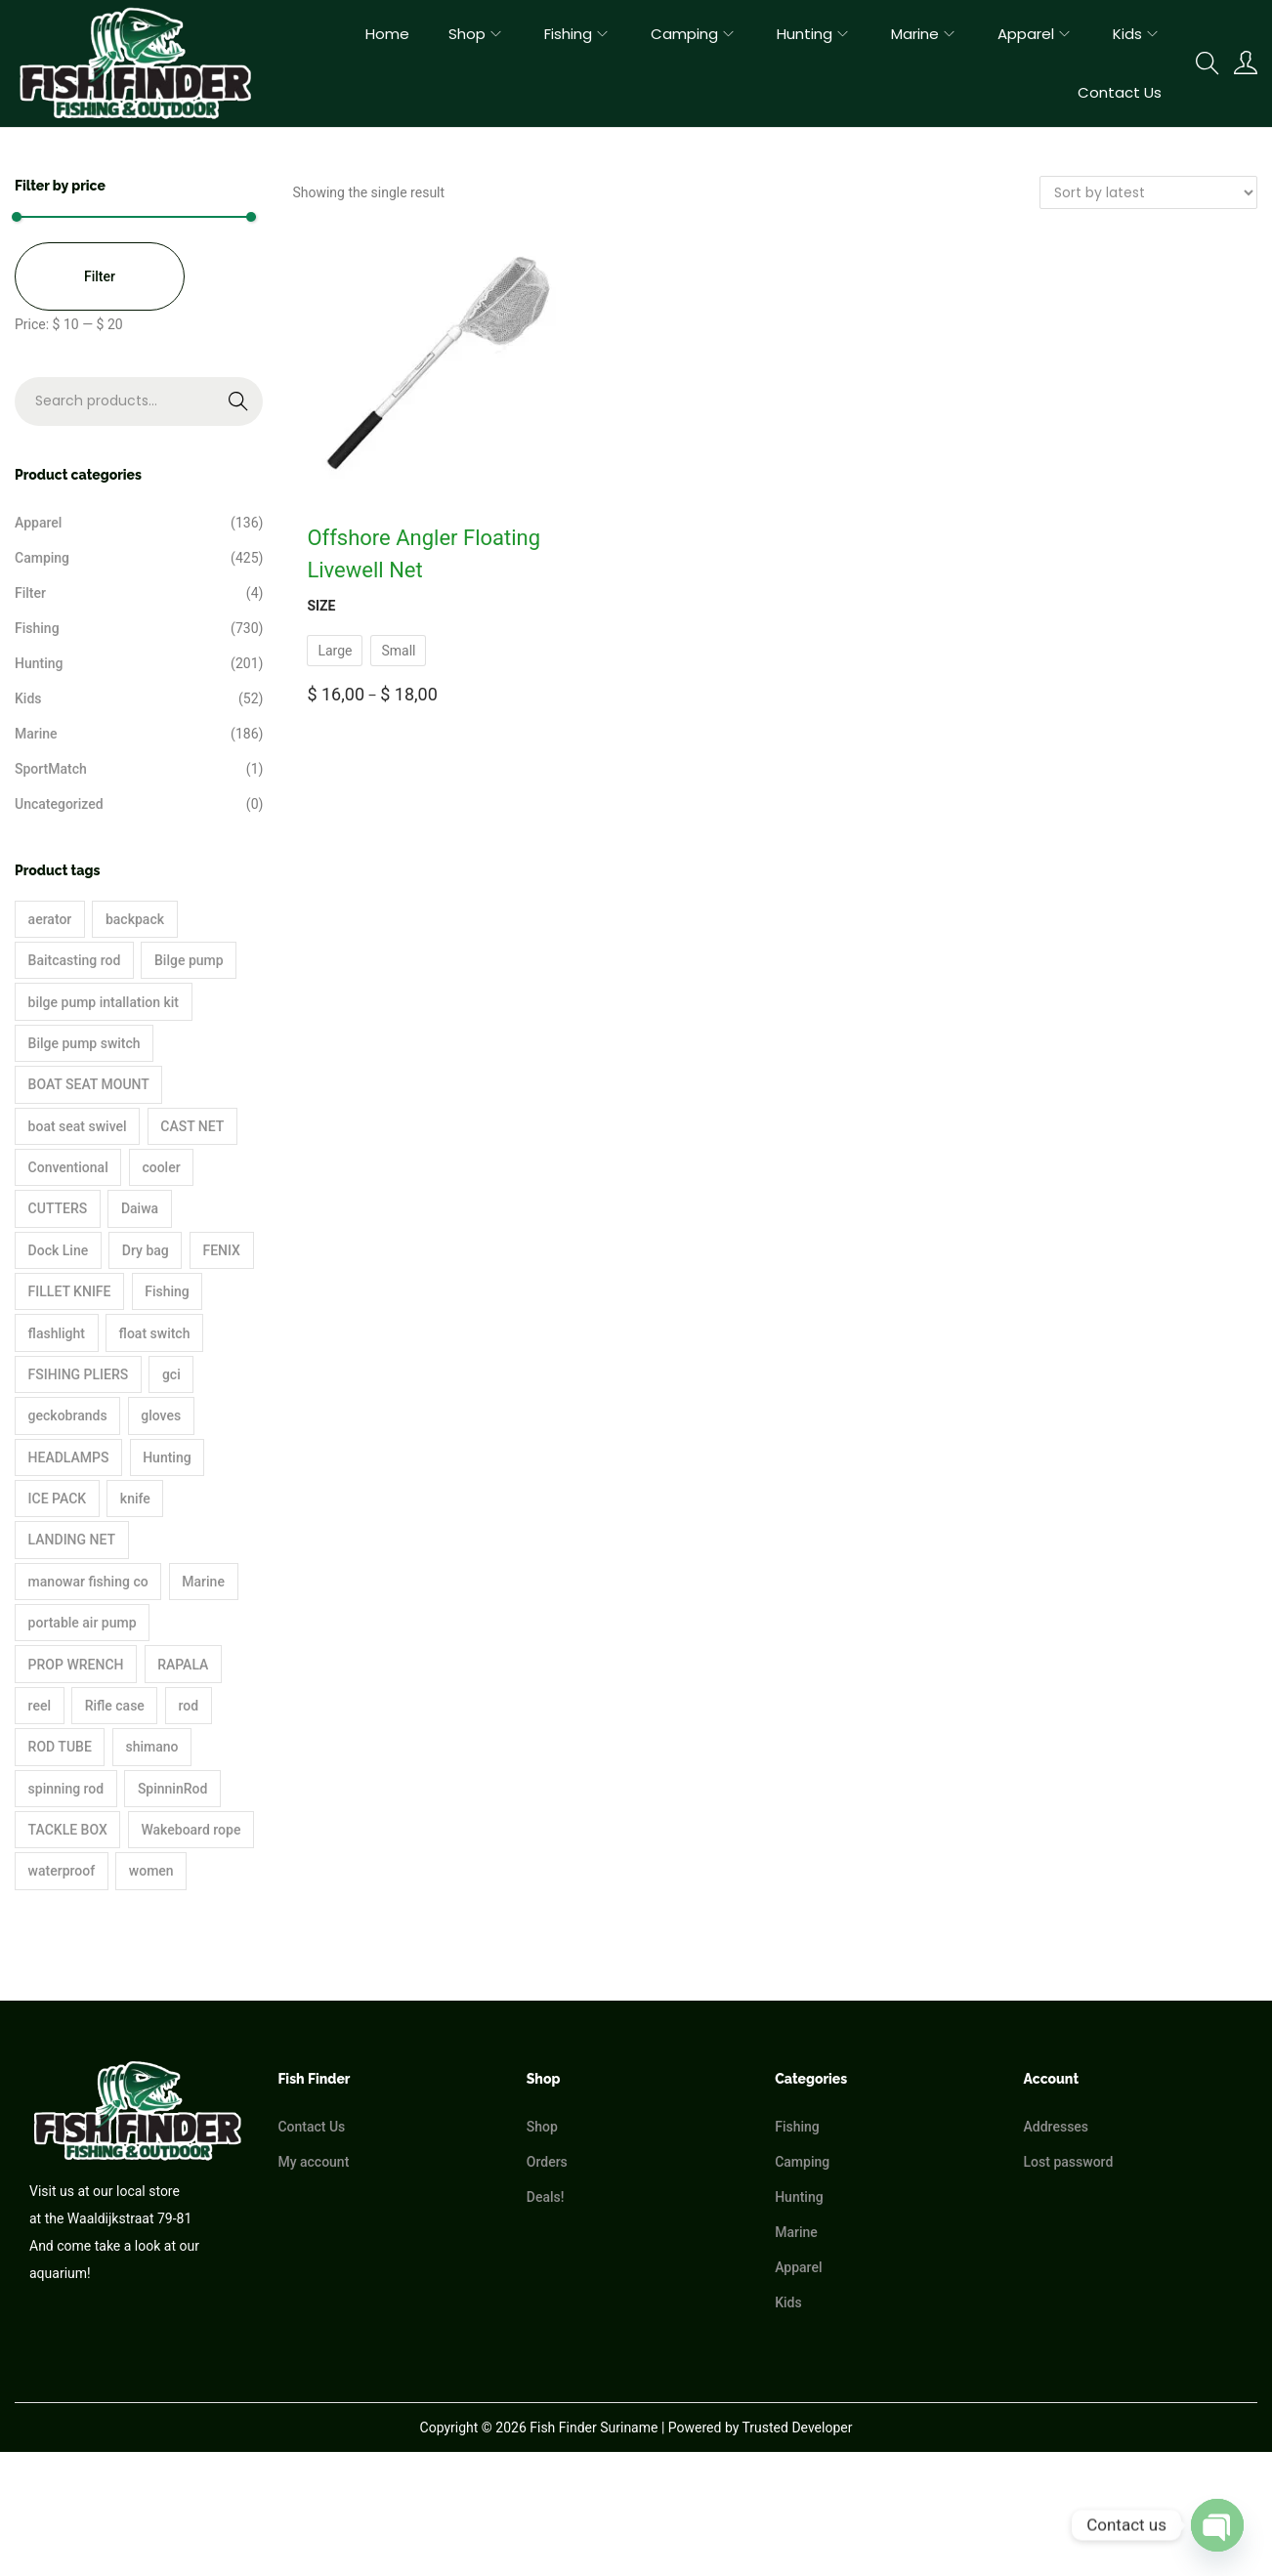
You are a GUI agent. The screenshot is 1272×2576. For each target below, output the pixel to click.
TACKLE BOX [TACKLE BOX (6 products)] (67, 1829)
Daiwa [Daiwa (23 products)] (139, 1208)
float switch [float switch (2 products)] (155, 1333)
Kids (28, 698)
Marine (36, 733)
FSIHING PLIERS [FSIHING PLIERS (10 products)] (78, 1374)
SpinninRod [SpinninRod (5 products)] (173, 1788)
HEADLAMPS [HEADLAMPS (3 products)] (68, 1457)
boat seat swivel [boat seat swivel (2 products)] (77, 1126)
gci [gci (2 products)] (171, 1374)
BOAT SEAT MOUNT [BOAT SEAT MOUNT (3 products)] (88, 1084)
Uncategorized (59, 804)
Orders (547, 2162)
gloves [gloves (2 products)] (161, 1415)
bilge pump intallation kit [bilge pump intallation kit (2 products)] (103, 1002)
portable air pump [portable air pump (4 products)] (82, 1622)
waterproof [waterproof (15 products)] (62, 1871)
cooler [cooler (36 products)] (161, 1167)
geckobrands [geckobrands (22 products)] (67, 1415)
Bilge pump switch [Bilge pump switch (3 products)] (84, 1043)
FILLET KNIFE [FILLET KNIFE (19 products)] (69, 1291)
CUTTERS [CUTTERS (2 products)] (58, 1208)
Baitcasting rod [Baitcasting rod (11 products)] (74, 960)
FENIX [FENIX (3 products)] (220, 1250)
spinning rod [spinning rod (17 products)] (66, 1788)
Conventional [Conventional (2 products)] (68, 1167)
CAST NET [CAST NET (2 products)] (192, 1126)
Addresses (1056, 2126)
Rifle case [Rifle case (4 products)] (115, 1705)
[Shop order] (1148, 192)
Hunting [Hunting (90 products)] (167, 1457)
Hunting (39, 663)
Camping (42, 558)
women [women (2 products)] (151, 1871)
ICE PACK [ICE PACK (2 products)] (57, 1498)
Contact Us (311, 2126)
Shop (542, 2126)
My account (313, 2162)
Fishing (37, 628)
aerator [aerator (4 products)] (50, 919)
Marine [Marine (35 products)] (203, 1581)
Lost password (1069, 2162)
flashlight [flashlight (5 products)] (56, 1333)
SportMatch (51, 769)
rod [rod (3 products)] (189, 1705)
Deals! (546, 2197)
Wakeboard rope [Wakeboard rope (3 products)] (190, 1829)
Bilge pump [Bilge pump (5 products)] (189, 960)
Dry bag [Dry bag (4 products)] (145, 1250)
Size (321, 605)
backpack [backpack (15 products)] (135, 919)
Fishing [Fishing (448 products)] (167, 1291)
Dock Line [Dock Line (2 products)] (58, 1250)
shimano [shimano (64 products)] (151, 1746)
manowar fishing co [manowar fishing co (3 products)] (88, 1581)
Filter (99, 276)
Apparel (38, 522)
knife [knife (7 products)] (135, 1498)
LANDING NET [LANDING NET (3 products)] (71, 1539)
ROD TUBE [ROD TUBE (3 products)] (60, 1746)
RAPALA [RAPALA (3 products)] (182, 1664)
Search (198, 414)
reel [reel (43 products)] (39, 1705)
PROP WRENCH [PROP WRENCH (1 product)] (76, 1664)
